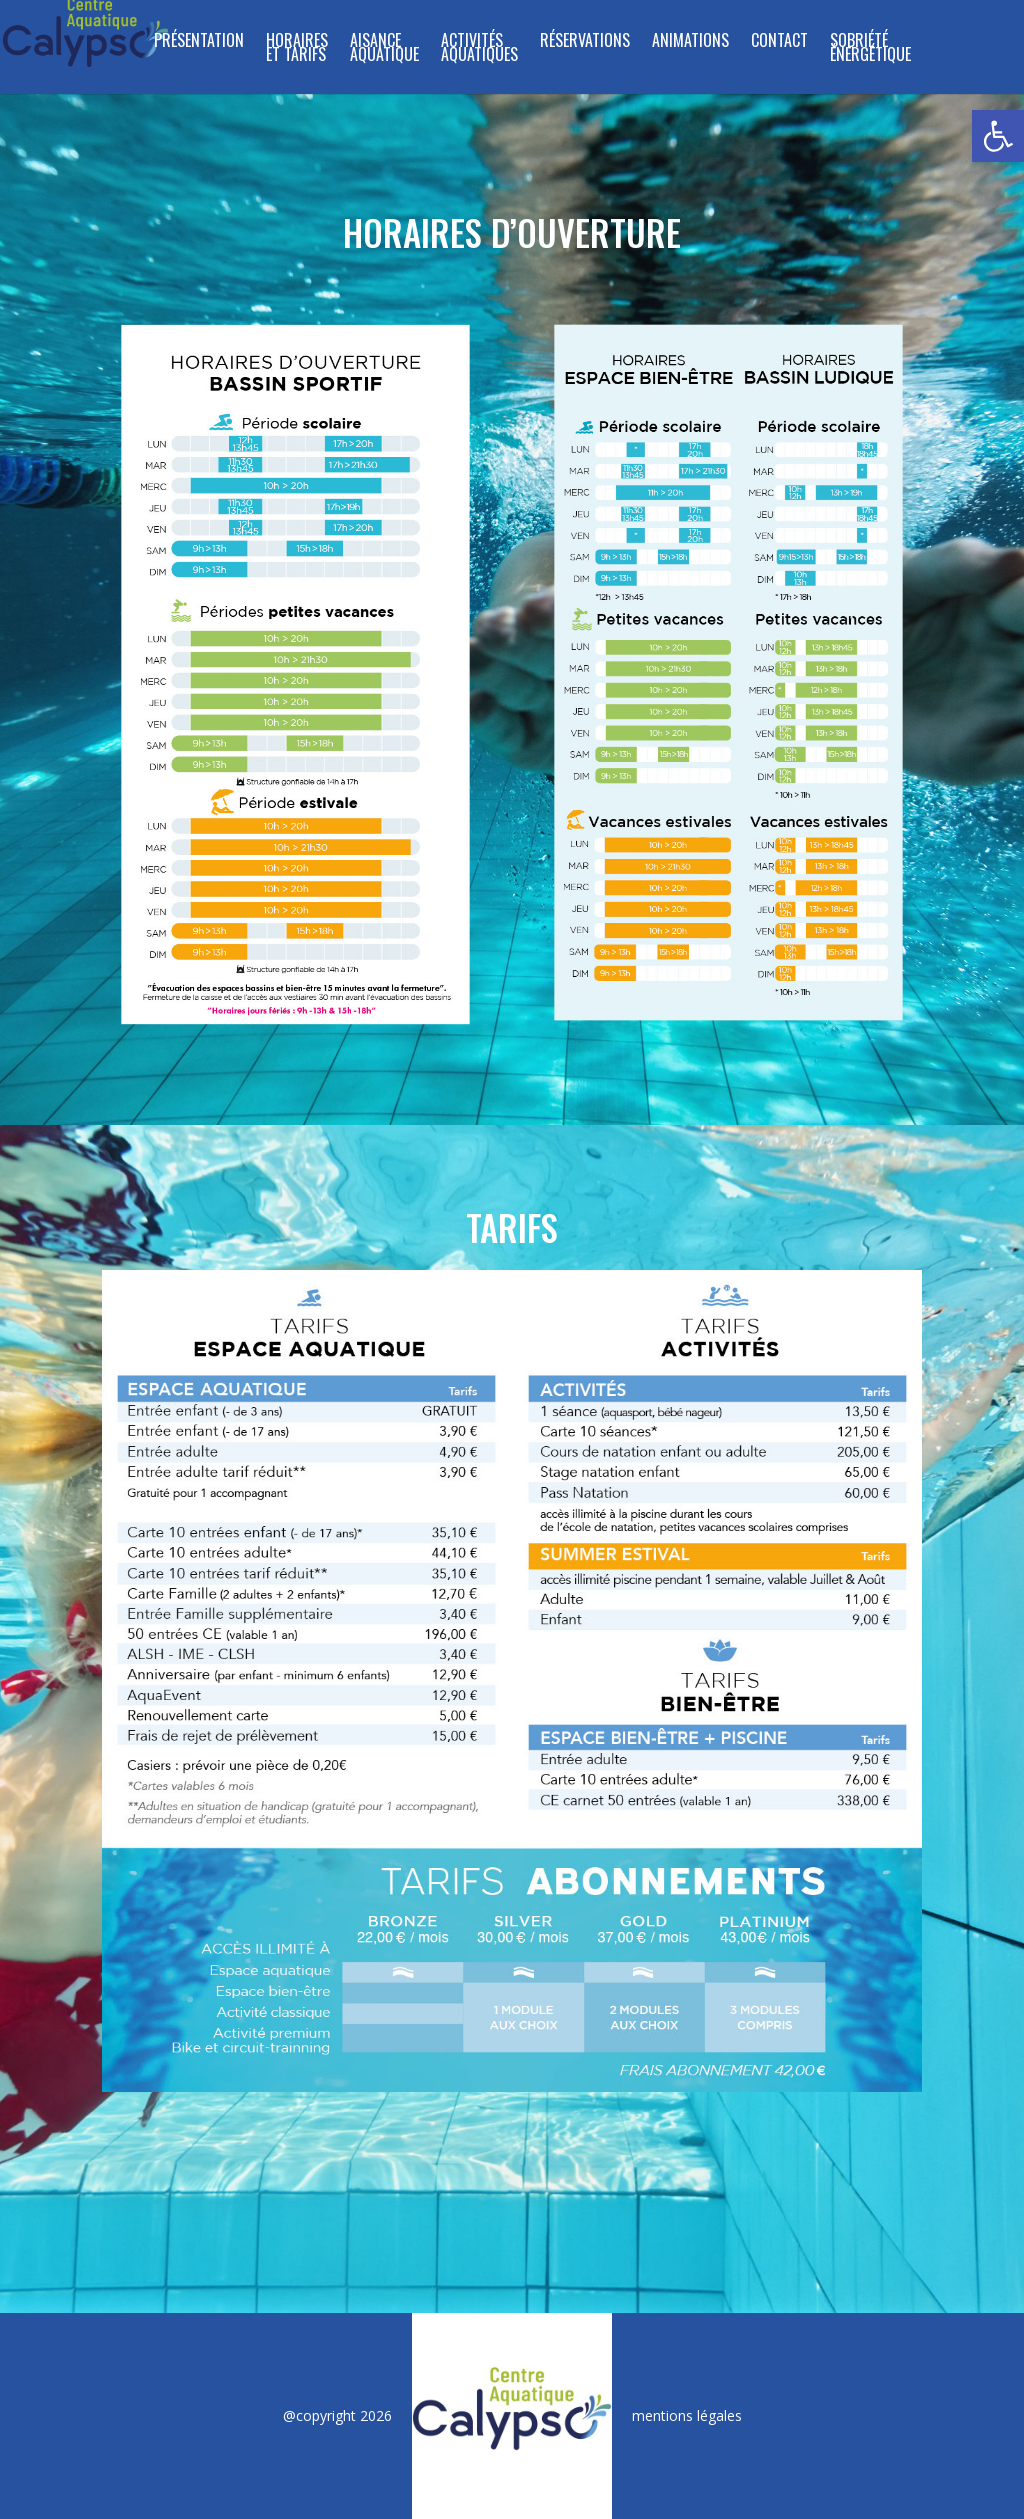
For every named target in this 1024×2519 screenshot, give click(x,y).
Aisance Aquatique (384, 49)
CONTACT (779, 42)
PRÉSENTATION (199, 42)
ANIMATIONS (690, 42)
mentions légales (687, 2415)
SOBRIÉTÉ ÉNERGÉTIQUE (870, 49)
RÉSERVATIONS (585, 42)
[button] (998, 136)
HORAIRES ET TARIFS (297, 49)
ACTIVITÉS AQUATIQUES (479, 49)
